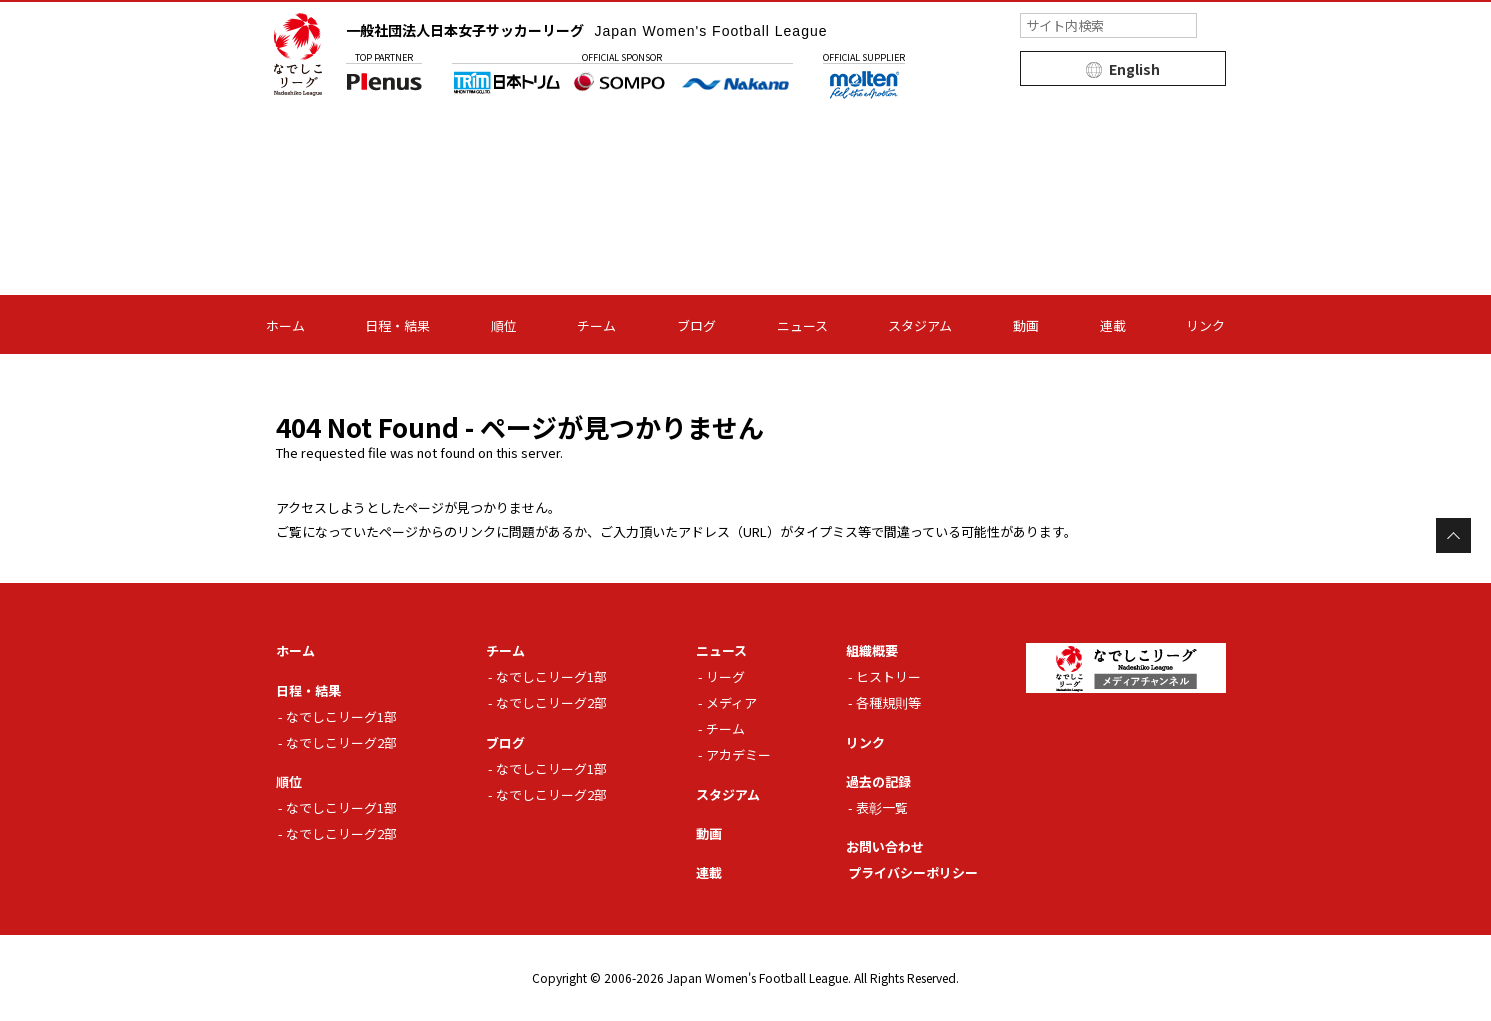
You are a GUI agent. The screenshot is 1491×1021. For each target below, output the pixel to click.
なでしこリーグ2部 (341, 742)
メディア (731, 702)
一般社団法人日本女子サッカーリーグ (587, 30)
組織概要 (872, 650)
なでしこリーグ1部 (341, 716)
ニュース (802, 325)
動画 (1026, 325)
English (1134, 69)
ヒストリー (888, 676)
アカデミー (738, 754)
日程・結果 (397, 325)
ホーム (285, 325)
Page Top (1453, 535)
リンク (1205, 325)
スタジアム (920, 325)
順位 (504, 325)
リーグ (725, 676)
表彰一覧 (882, 807)
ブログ (696, 325)
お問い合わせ (885, 846)
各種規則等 (888, 702)
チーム (596, 325)
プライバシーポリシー (913, 872)
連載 (1113, 325)
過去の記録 (878, 781)
